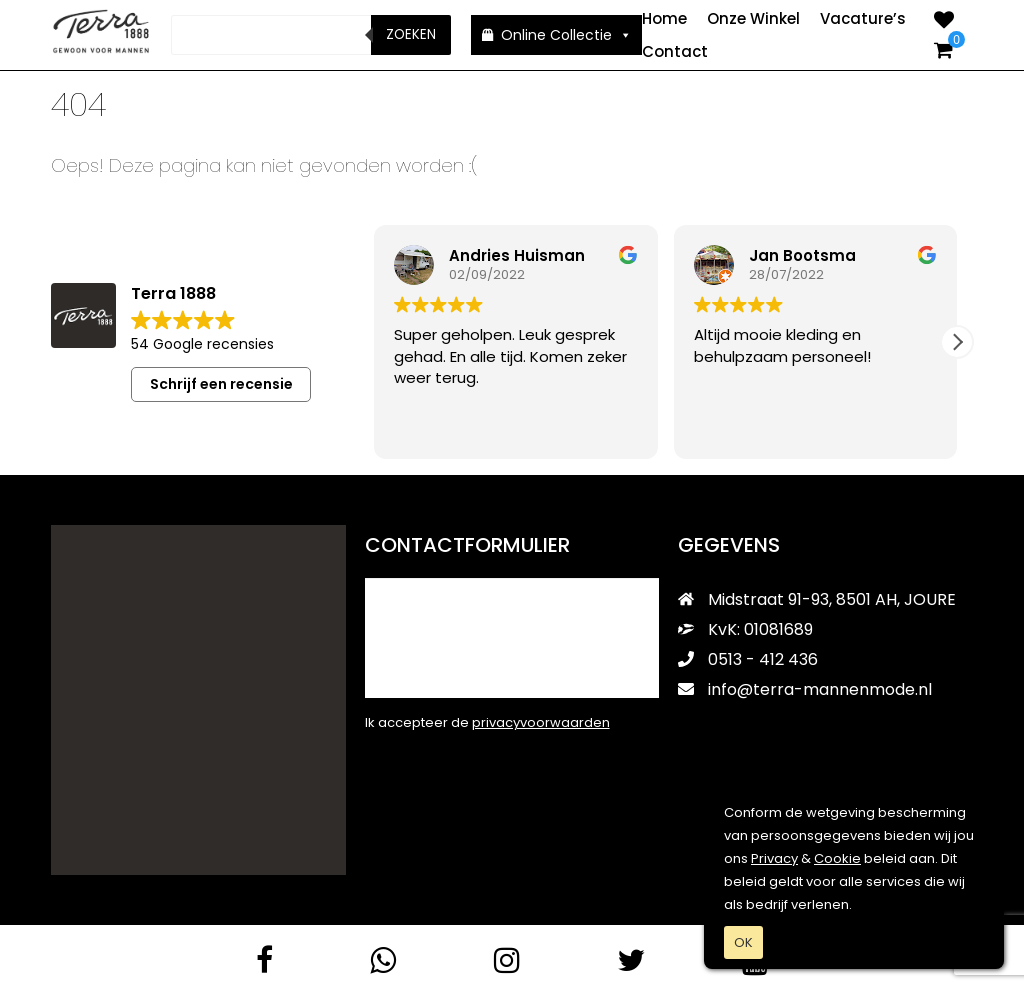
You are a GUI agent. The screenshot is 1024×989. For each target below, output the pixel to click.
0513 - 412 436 (748, 658)
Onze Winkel (753, 18)
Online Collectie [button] (566, 35)
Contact (675, 51)
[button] (957, 341)
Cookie (837, 858)
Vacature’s (863, 18)
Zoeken (411, 34)
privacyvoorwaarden (541, 721)
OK (743, 942)
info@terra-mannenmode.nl (805, 688)
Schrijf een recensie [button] (221, 383)
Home (664, 18)
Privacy (774, 858)
